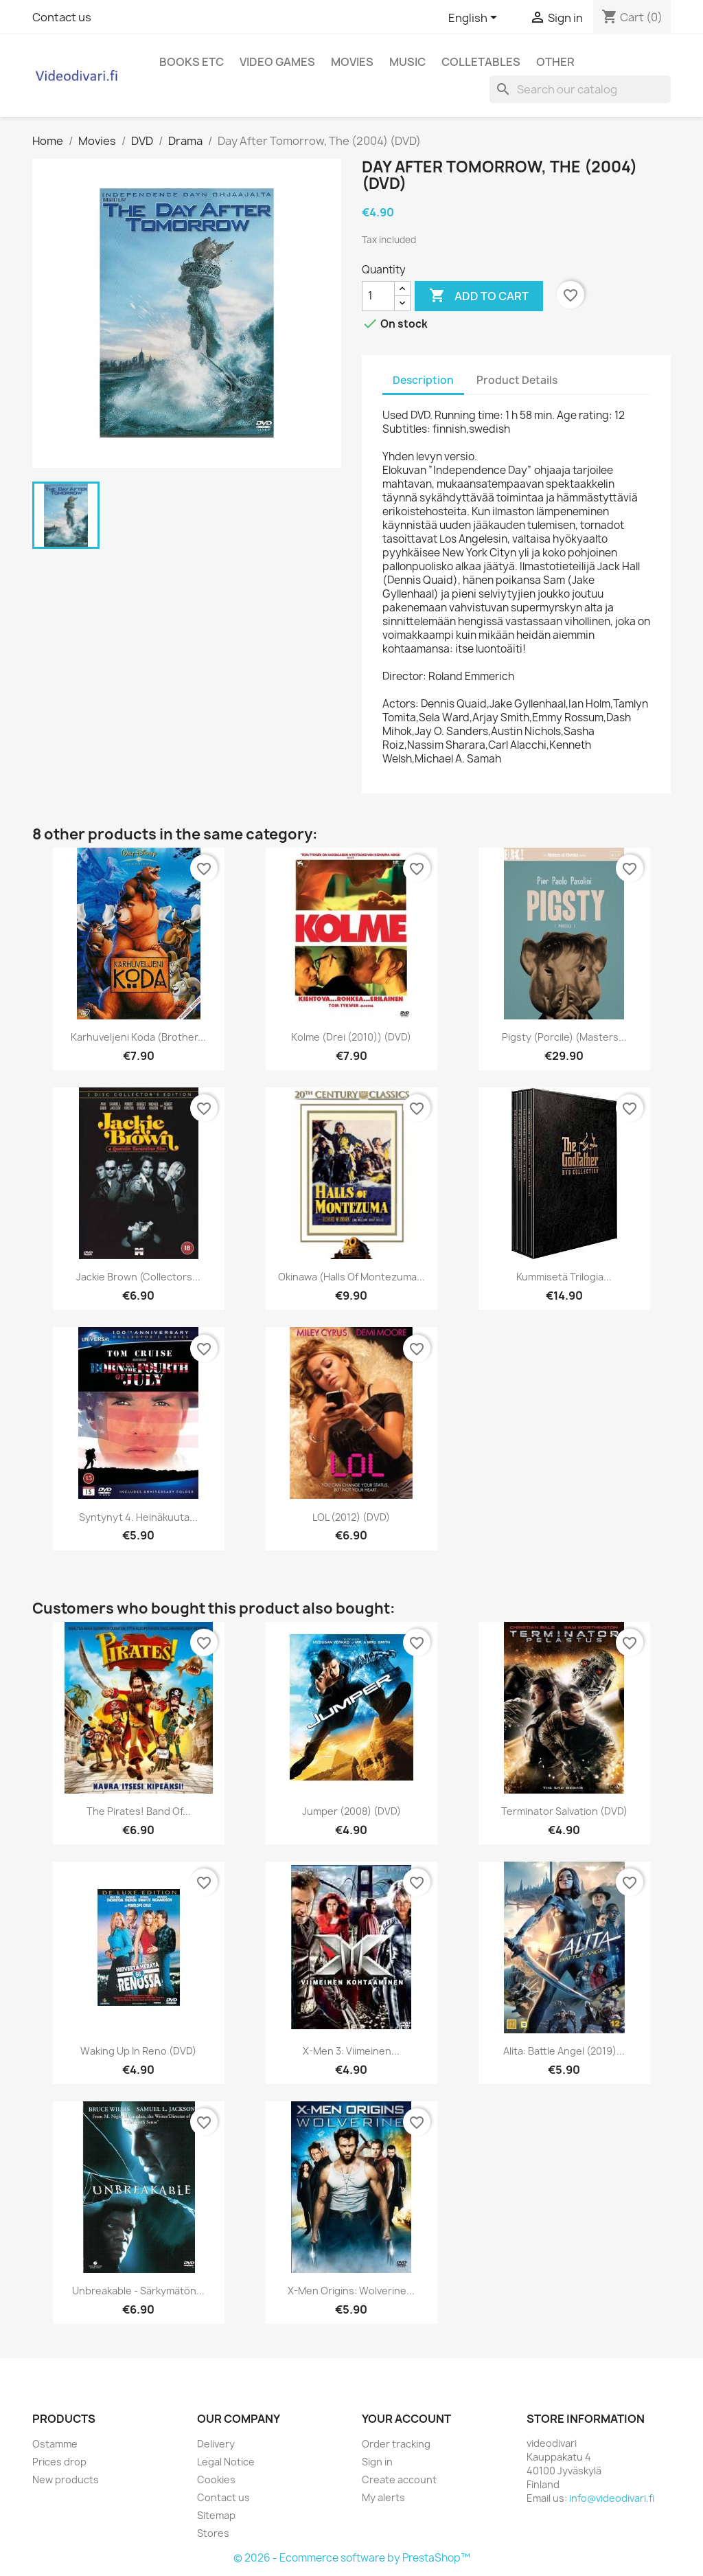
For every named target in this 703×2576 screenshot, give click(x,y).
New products (65, 2479)
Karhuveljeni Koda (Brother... (138, 1036)
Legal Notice (226, 2461)
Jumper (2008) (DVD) (351, 1811)
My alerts (383, 2497)
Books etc (191, 61)
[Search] (580, 89)
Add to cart (479, 296)
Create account (399, 2479)
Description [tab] (423, 380)
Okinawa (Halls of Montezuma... (351, 1276)
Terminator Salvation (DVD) (564, 1811)
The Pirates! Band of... (139, 1811)
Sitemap (216, 2515)
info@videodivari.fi (611, 2498)
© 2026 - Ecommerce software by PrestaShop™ (351, 2558)
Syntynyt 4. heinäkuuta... (138, 1517)
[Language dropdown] (475, 18)
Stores (213, 2533)
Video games (277, 61)
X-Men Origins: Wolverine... (351, 2290)
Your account (406, 2418)
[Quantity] (378, 296)
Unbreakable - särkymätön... (138, 2290)
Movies (352, 61)
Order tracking (396, 2443)
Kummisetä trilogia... (564, 1276)
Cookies (216, 2479)
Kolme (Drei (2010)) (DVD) (351, 1036)
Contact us (61, 17)
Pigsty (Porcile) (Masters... (564, 1036)
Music (407, 61)
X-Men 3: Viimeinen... (351, 2050)
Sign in (377, 2461)
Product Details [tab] (516, 380)
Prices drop (59, 2461)
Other (555, 61)
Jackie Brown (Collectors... (138, 1276)
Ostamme (55, 2443)
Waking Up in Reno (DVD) (138, 2050)
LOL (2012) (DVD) (351, 1517)
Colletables (480, 61)
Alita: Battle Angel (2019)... (564, 2050)
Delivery (216, 2443)
